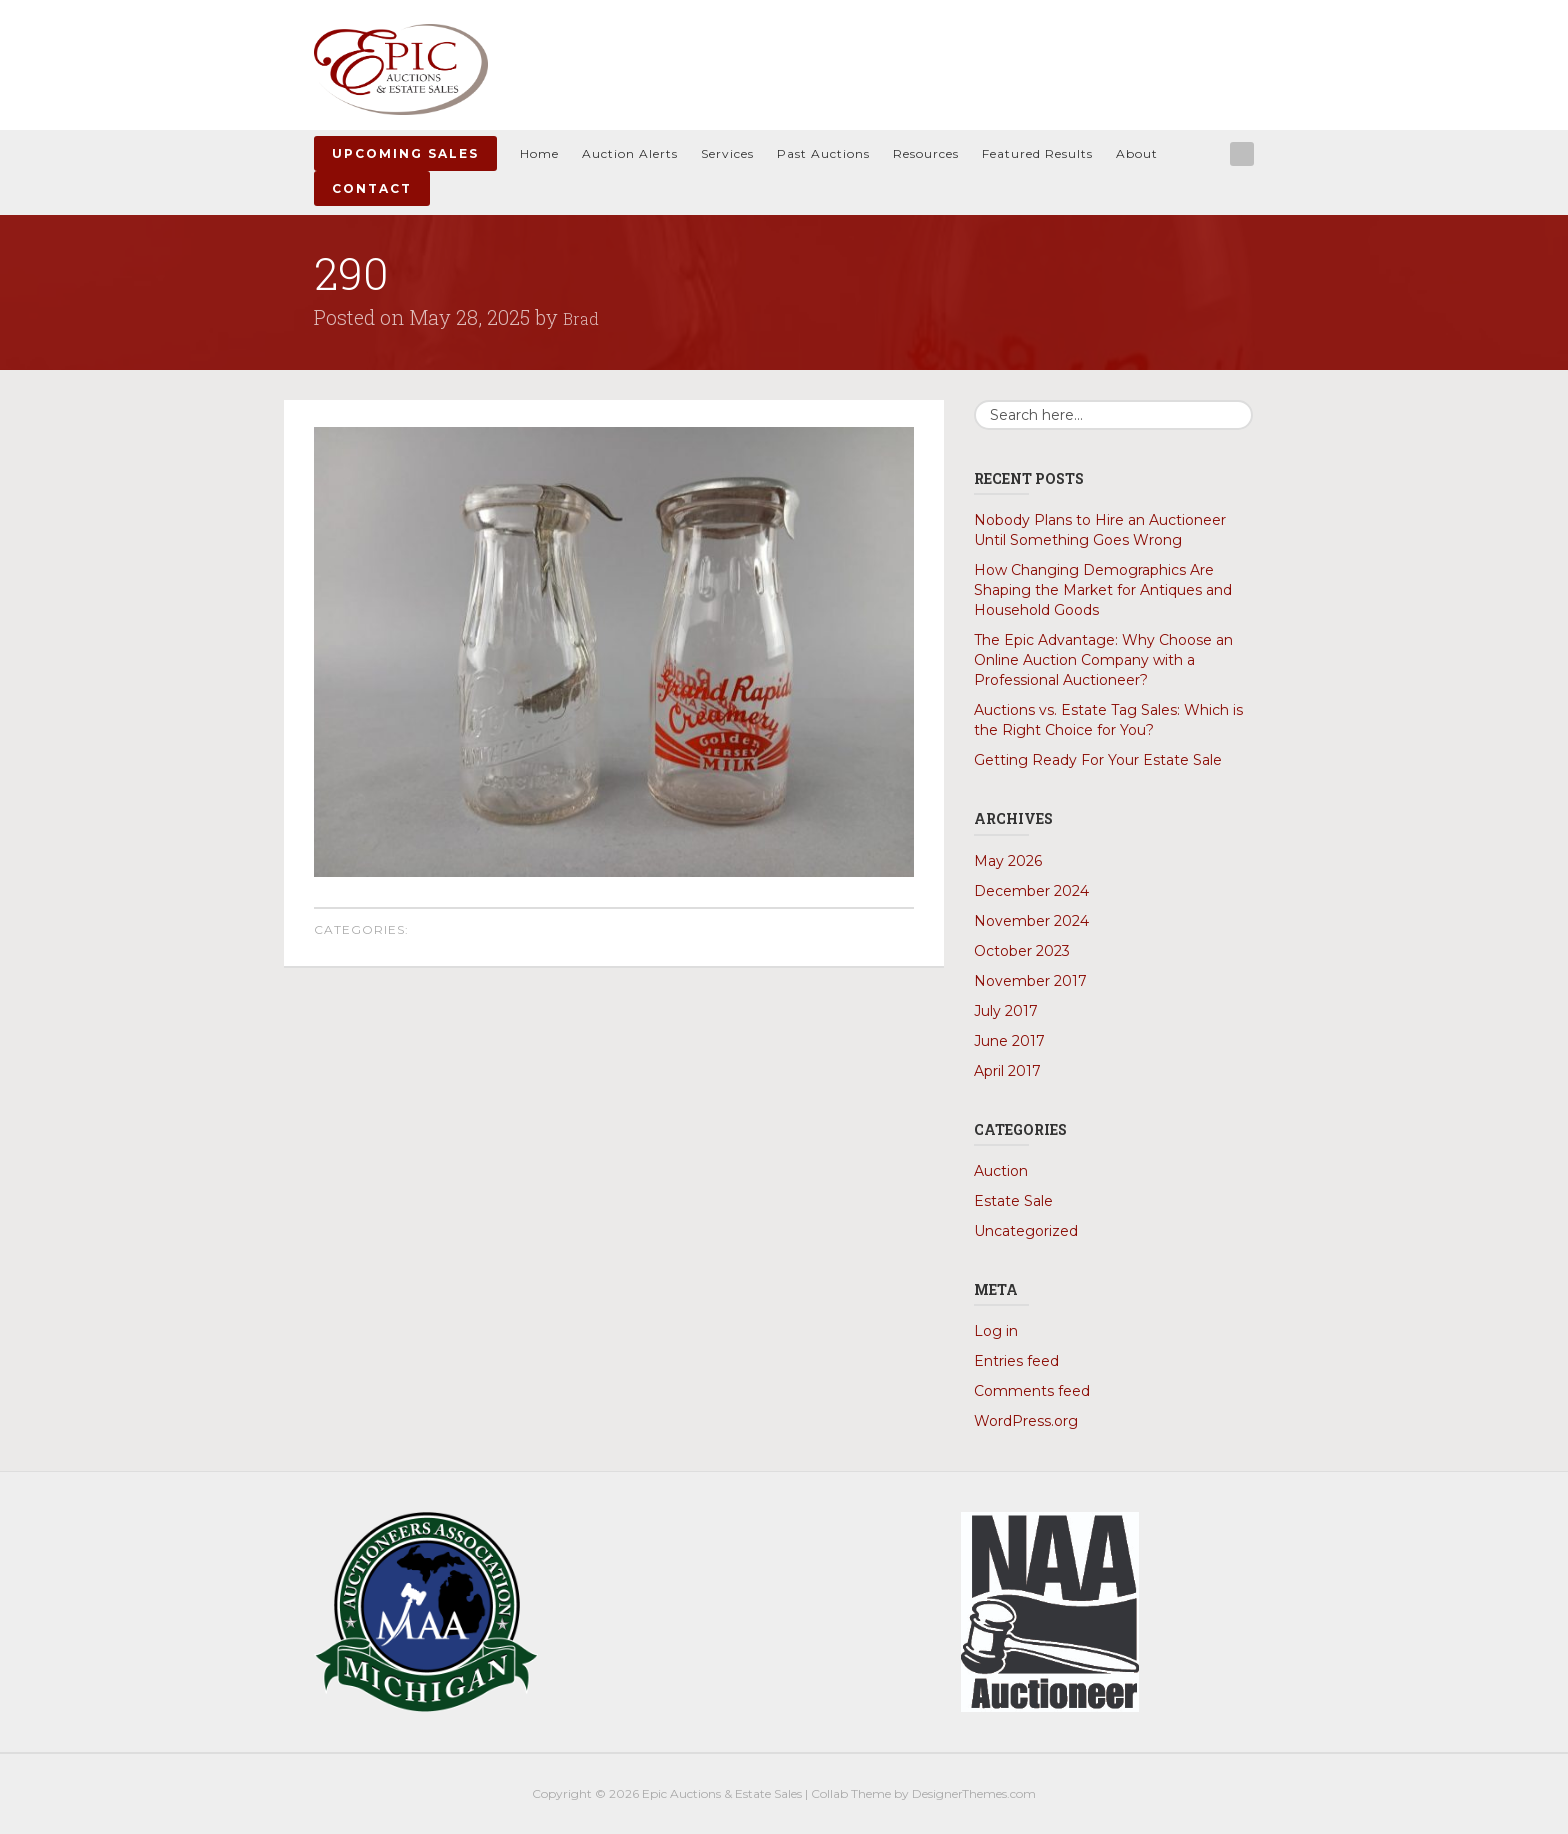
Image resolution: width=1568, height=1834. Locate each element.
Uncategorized (1026, 1231)
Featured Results (1037, 153)
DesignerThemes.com (974, 1793)
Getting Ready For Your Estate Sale (1098, 760)
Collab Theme (851, 1793)
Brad (584, 317)
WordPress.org (1026, 1421)
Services (727, 153)
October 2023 (1022, 951)
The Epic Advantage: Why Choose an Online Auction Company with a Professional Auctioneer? (1103, 660)
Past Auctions (823, 153)
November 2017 (1030, 981)
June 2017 (1009, 1041)
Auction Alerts (630, 153)
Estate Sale (1013, 1201)
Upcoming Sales (405, 153)
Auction (1001, 1171)
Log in (996, 1331)
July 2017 (1006, 1011)
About (1137, 153)
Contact (372, 188)
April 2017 (1007, 1071)
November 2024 (1031, 921)
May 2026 (1008, 861)
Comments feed (1032, 1391)
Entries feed (1016, 1361)
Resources (926, 153)
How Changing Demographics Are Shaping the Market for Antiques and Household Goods (1103, 590)
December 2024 (1031, 891)
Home (539, 153)
